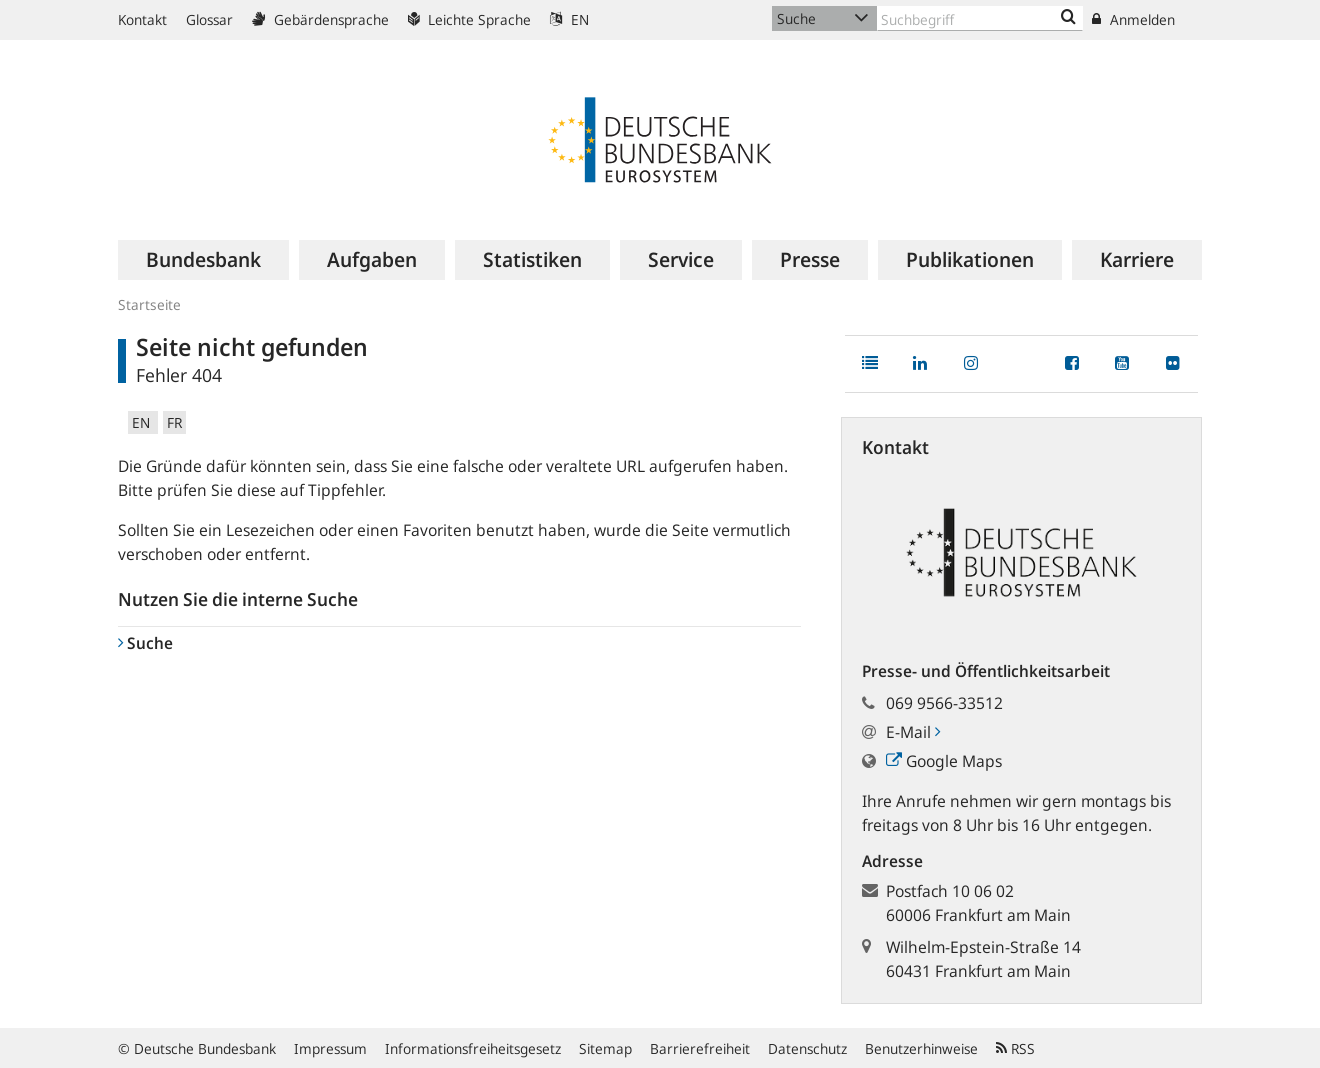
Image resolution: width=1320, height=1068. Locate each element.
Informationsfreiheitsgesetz (473, 1048)
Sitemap (605, 1048)
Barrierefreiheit (700, 1048)
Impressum (330, 1048)
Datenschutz (807, 1048)
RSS (1015, 1048)
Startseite (149, 304)
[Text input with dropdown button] (980, 18)
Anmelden (1133, 19)
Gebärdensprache (320, 19)
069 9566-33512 (944, 703)
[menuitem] (203, 260)
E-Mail (913, 732)
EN (569, 19)
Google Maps (944, 761)
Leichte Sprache (469, 19)
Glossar (209, 19)
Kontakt (142, 19)
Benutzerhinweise (921, 1048)
